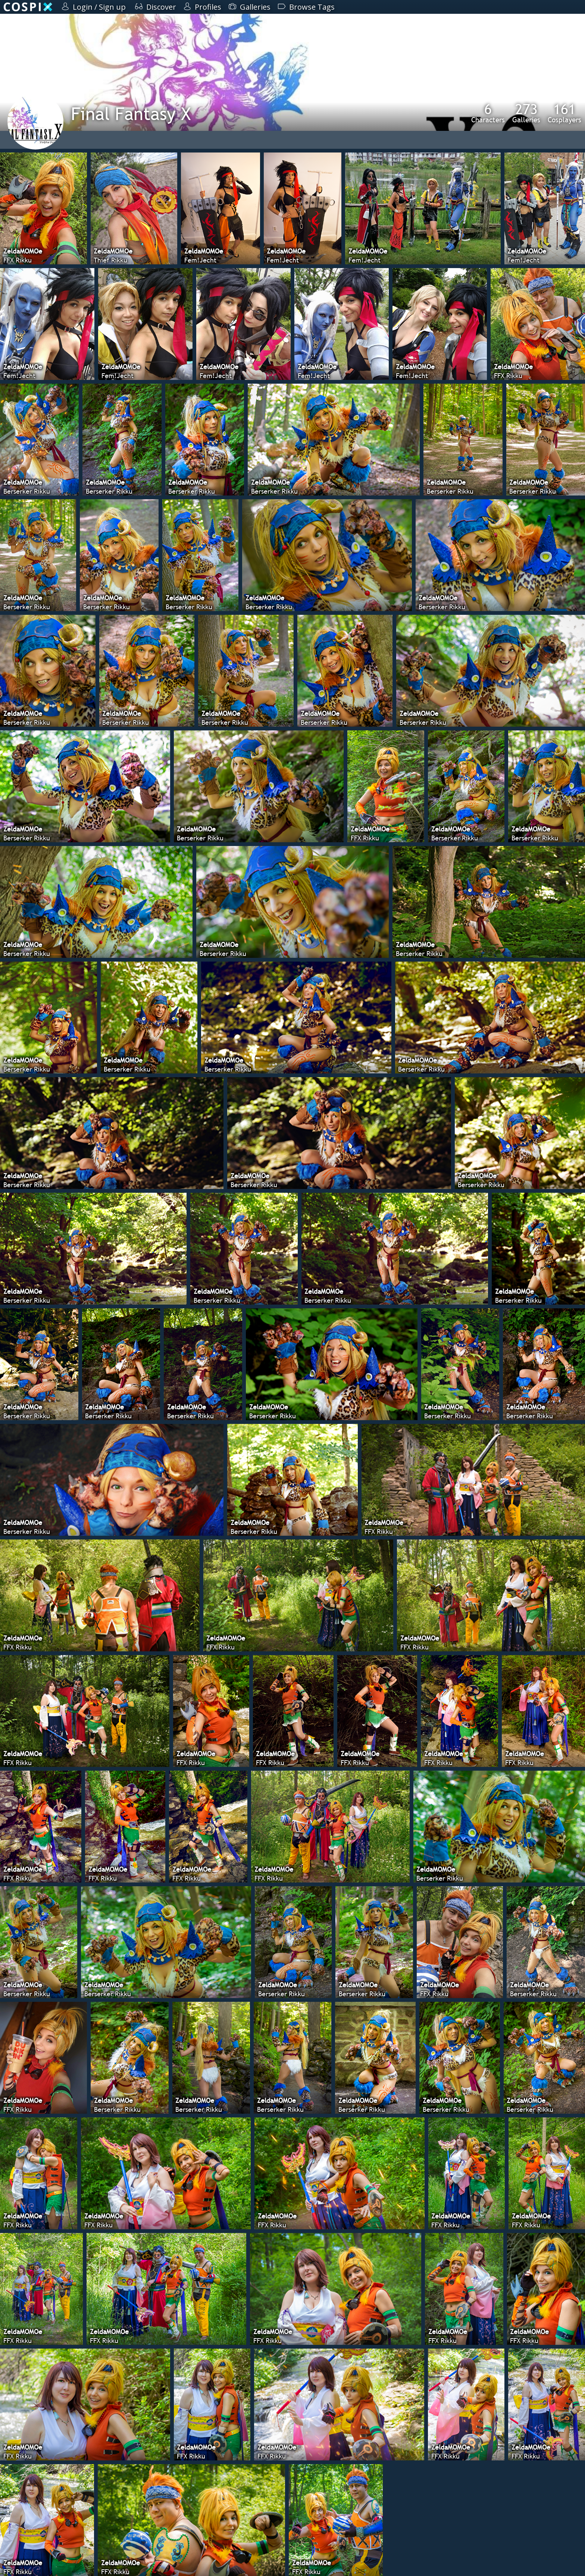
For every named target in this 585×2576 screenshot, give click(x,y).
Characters (488, 113)
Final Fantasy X (131, 113)
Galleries (526, 113)
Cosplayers (564, 113)
